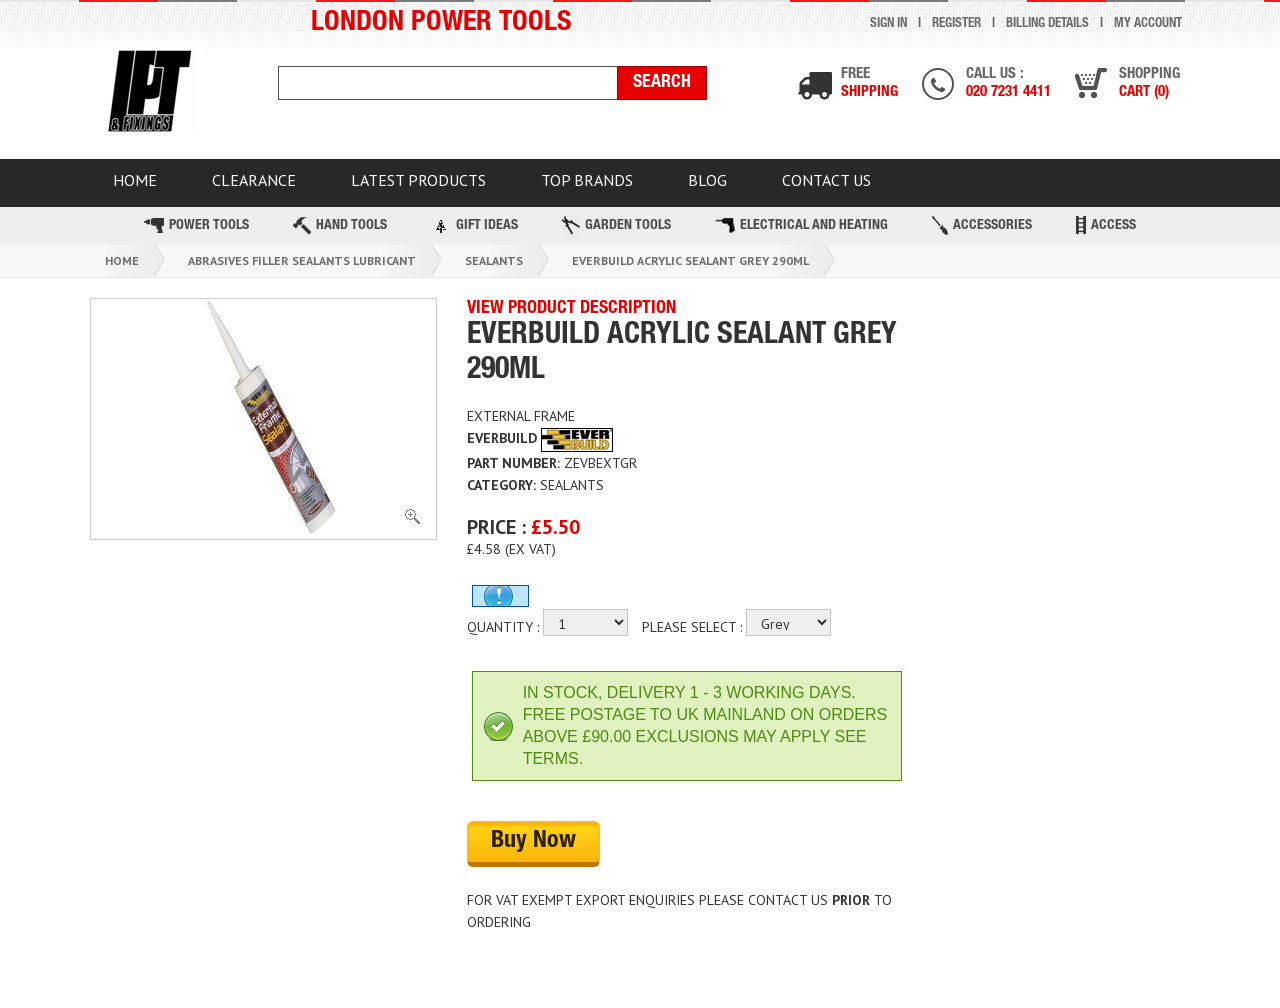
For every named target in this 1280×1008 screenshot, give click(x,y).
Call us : (1008, 84)
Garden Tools (616, 225)
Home (122, 260)
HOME (135, 180)
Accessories (982, 225)
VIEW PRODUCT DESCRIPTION (571, 309)
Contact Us (826, 180)
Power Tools (196, 225)
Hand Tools (340, 225)
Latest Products (418, 180)
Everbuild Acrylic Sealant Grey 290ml (690, 260)
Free (869, 84)
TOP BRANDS (587, 180)
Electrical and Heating (801, 225)
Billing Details (1047, 24)
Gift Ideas (474, 225)
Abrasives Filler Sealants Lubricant (302, 260)
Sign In (888, 24)
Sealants (494, 260)
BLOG (707, 180)
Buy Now (533, 842)
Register (956, 24)
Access (1106, 225)
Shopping (1149, 84)
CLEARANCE (254, 180)
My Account (1148, 24)
